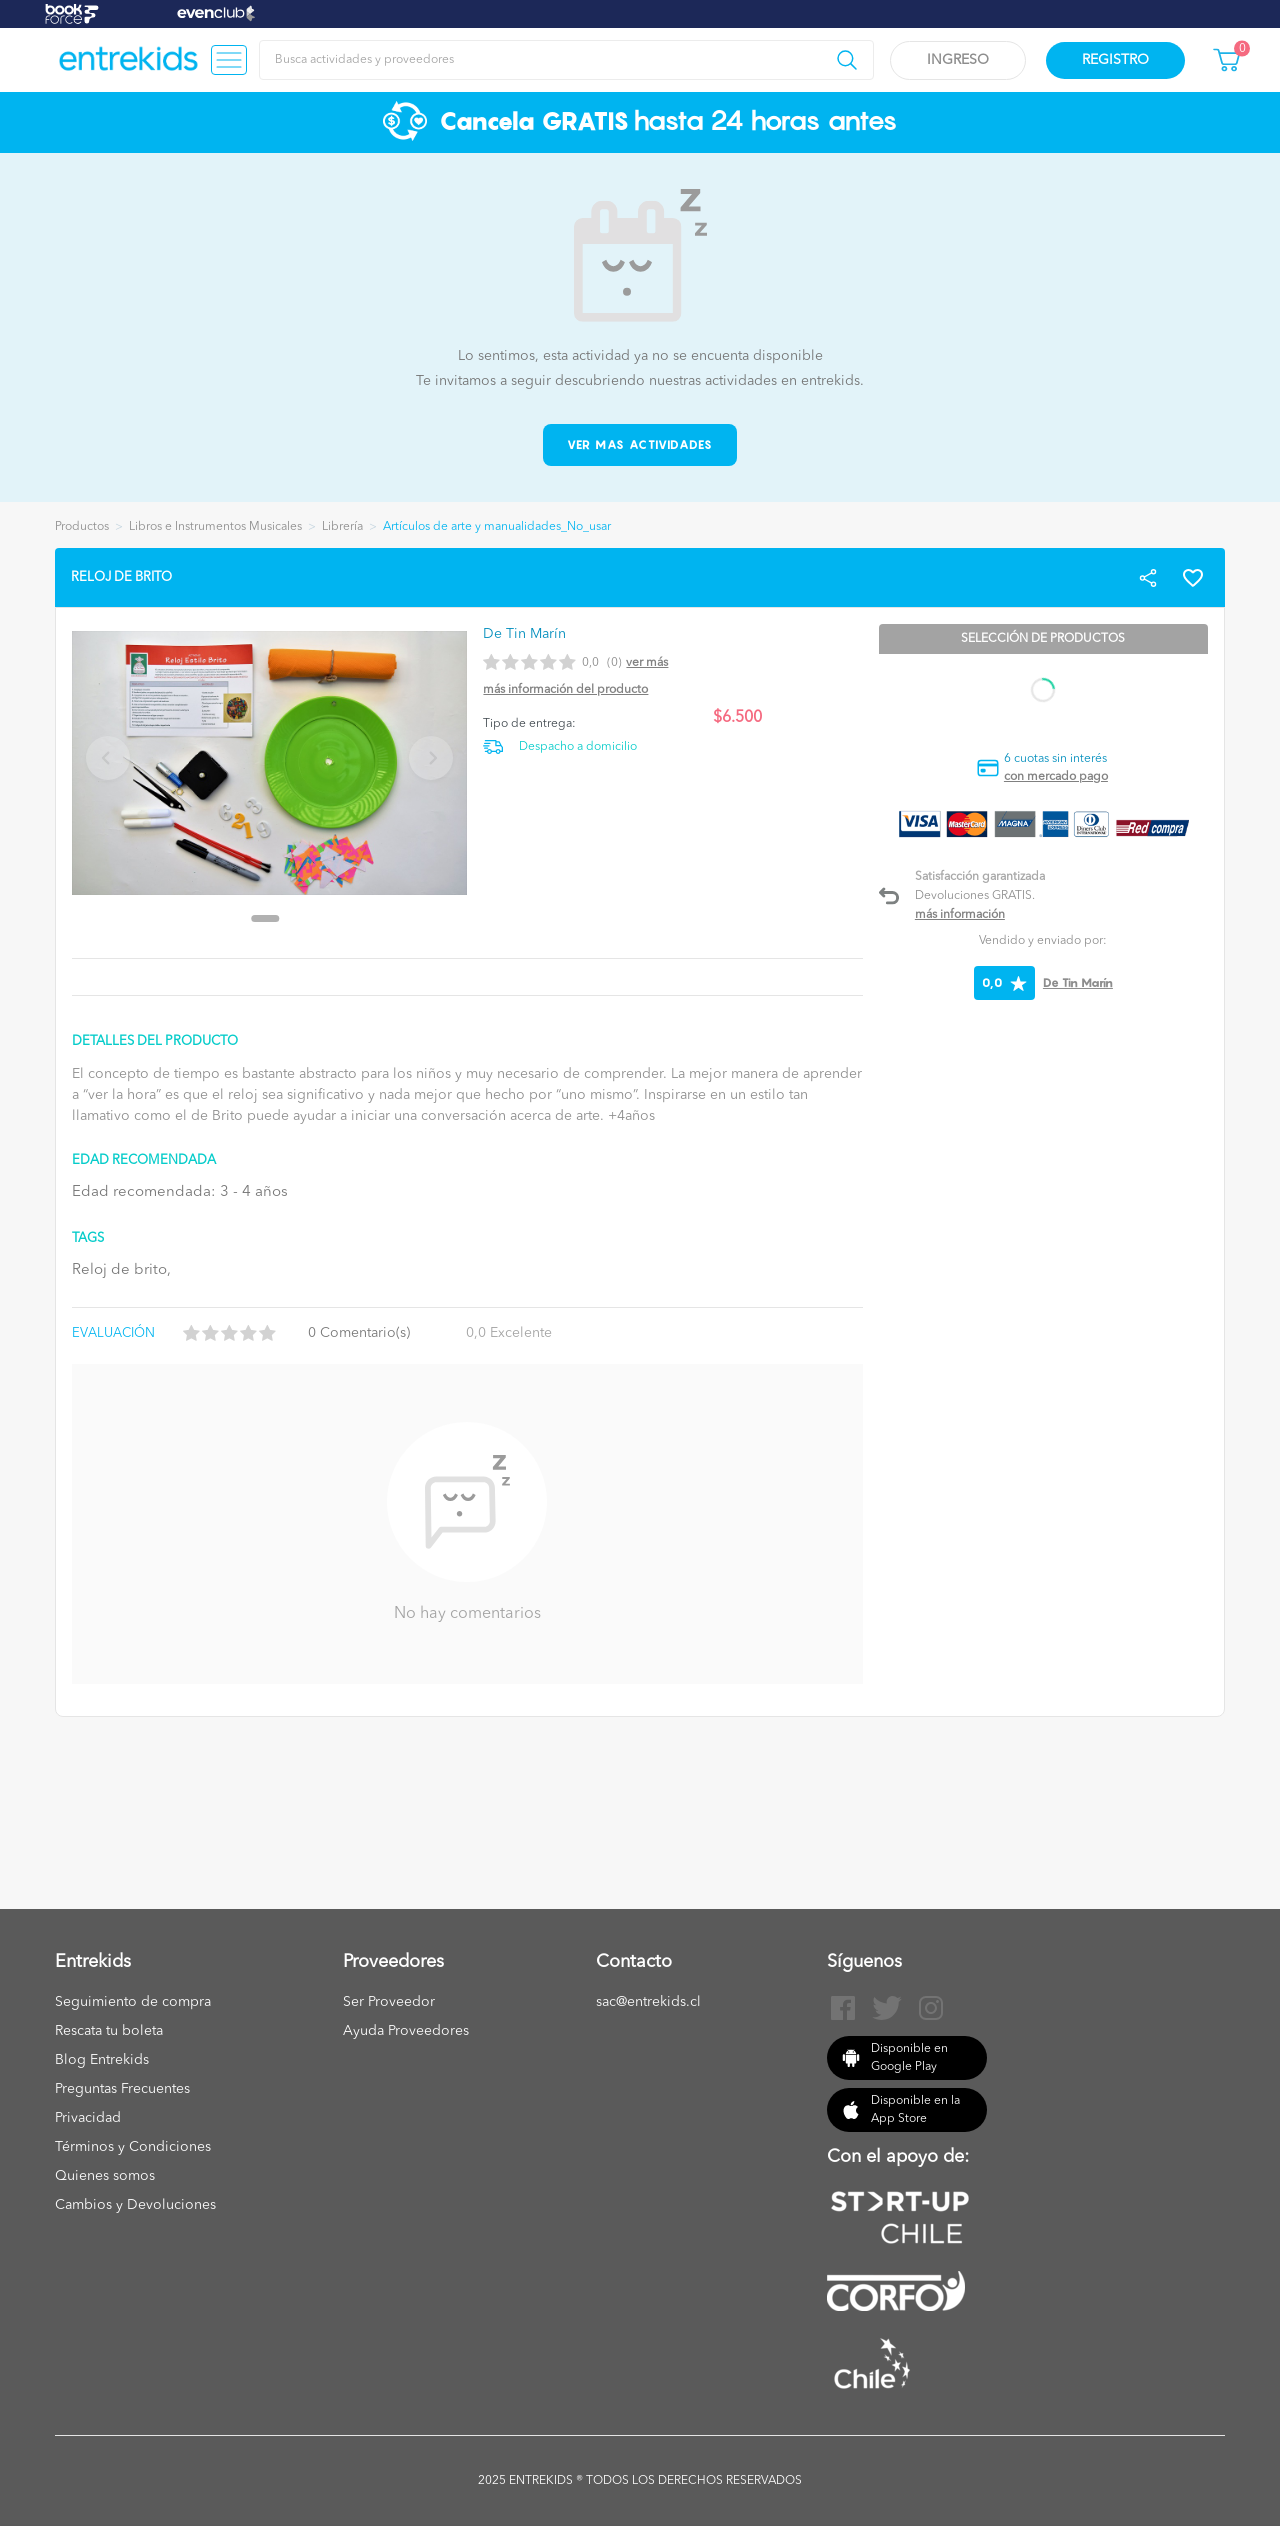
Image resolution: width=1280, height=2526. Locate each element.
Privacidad (88, 2118)
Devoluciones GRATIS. (975, 896)
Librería (342, 527)
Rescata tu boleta (109, 2031)
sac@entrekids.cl (648, 2002)
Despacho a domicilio (578, 747)
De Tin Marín (1078, 982)
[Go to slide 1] (266, 918)
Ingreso (958, 60)
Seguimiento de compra (133, 2002)
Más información (960, 915)
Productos (82, 527)
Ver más (647, 663)
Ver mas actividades (640, 444)
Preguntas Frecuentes (122, 2089)
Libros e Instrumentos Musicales (215, 527)
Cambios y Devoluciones (135, 2205)
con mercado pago (1056, 777)
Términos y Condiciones (133, 2147)
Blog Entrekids (102, 2060)
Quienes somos (105, 2176)
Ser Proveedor (389, 2002)
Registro (1115, 60)
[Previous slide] (108, 758)
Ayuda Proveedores (406, 2031)
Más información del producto (565, 690)
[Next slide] (431, 758)
